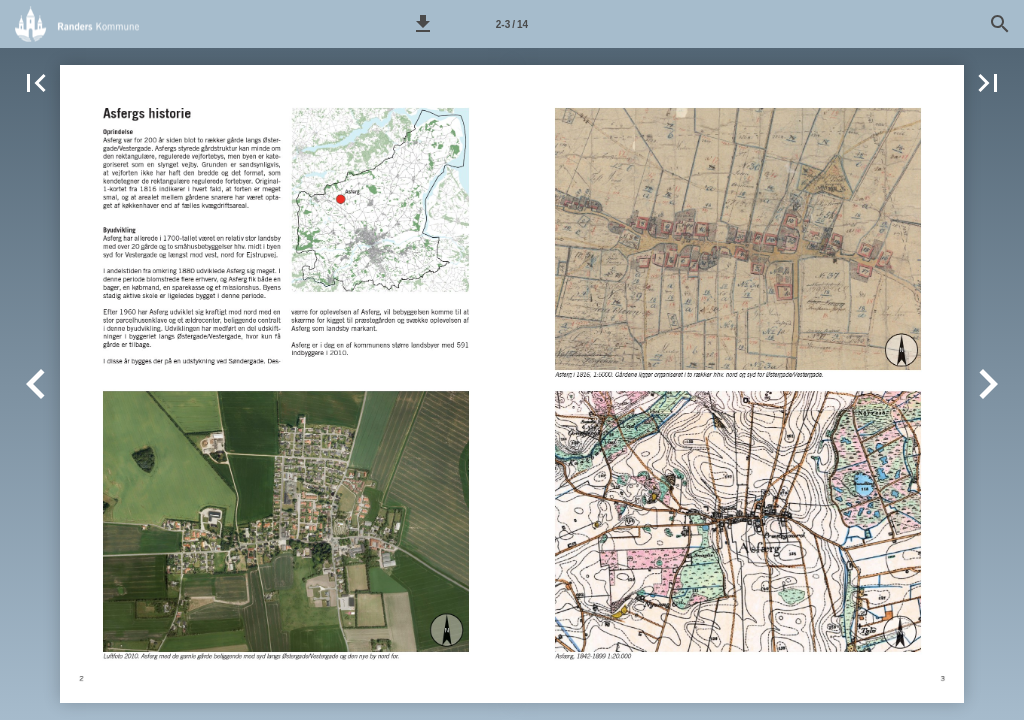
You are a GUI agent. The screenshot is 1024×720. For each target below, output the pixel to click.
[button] (423, 24)
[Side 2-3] (512, 24)
